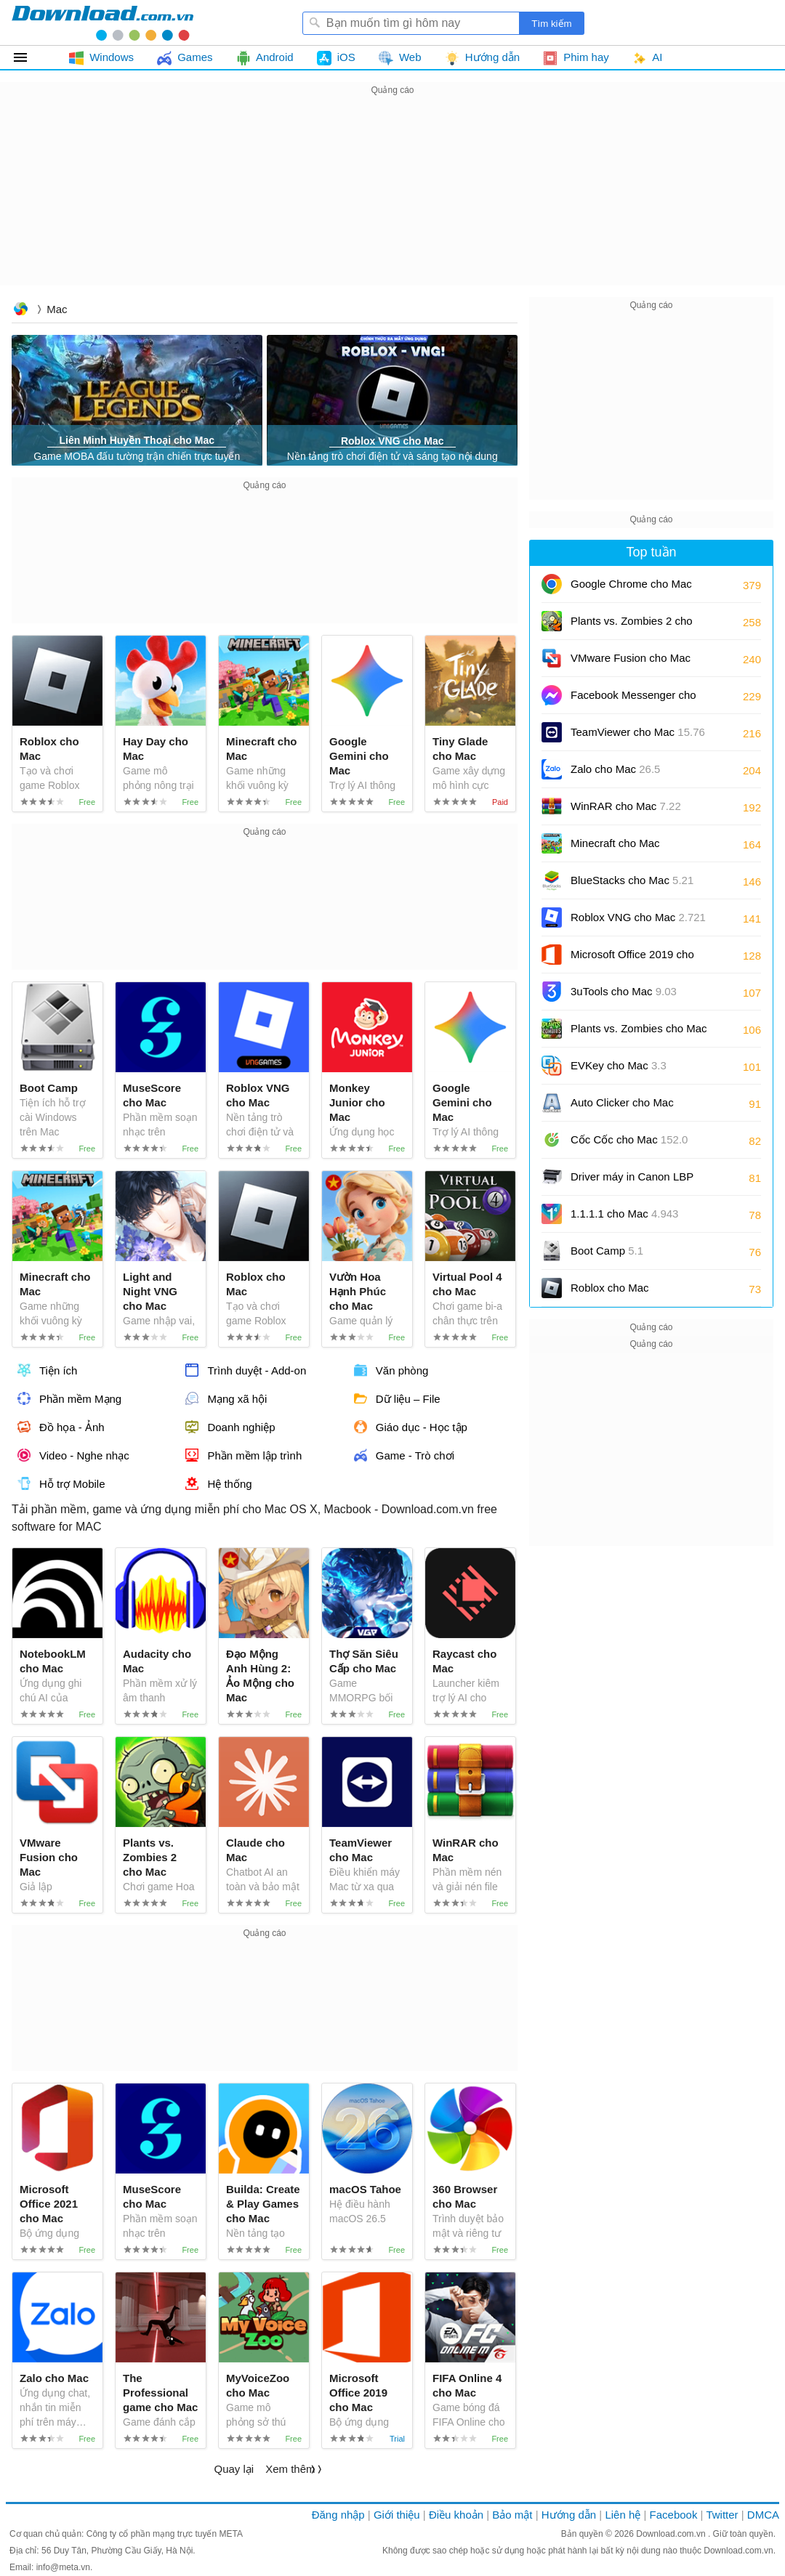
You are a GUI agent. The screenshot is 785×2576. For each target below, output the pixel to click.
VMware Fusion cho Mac (631, 663)
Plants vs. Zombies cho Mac (639, 1033)
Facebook (674, 2514)
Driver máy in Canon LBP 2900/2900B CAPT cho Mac (638, 1181)
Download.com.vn (20, 310)
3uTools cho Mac (624, 991)
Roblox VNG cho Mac (638, 917)
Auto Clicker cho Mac (622, 1102)
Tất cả (28, 57)
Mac (57, 309)
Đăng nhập (338, 2514)
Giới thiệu (397, 2514)
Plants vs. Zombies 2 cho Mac (632, 626)
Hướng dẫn (569, 2514)
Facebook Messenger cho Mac (633, 700)
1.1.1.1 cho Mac (624, 1213)
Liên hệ (622, 2514)
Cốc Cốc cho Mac (629, 1139)
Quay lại (234, 2469)
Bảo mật (512, 2514)
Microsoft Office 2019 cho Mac (632, 959)
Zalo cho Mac (615, 769)
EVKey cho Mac (619, 1065)
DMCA (763, 2514)
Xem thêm (290, 2469)
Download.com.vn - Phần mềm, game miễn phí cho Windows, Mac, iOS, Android (102, 22)
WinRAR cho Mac (626, 806)
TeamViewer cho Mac (638, 732)
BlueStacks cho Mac (632, 880)
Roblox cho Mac (610, 1287)
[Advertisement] (392, 200)
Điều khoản (456, 2514)
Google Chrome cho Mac (631, 589)
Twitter (722, 2514)
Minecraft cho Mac (615, 843)
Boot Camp (607, 1250)
